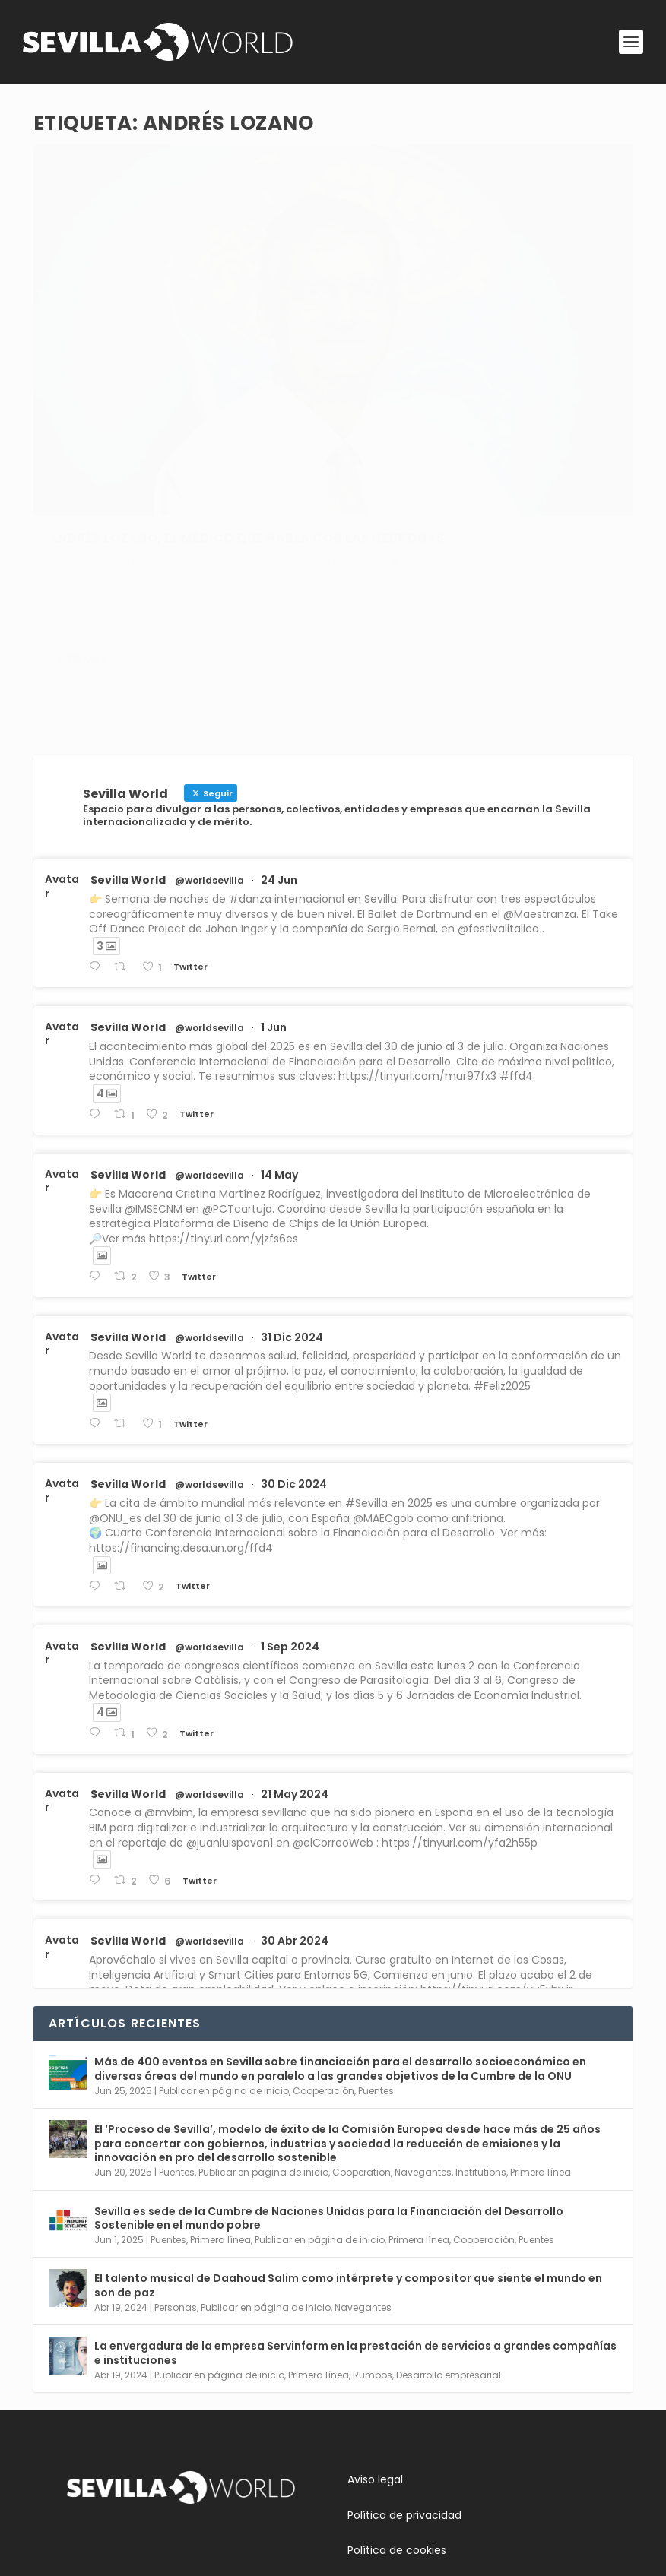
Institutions (480, 2052)
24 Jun (279, 759)
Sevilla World (128, 760)
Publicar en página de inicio (224, 1970)
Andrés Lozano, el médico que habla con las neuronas (156, 368)
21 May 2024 (294, 1673)
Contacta (93, 2506)
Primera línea (540, 2052)
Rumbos (263, 400)
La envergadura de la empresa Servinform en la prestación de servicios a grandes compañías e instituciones (355, 2232)
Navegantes (423, 2052)
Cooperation (361, 2052)
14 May (279, 1054)
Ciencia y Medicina (93, 416)
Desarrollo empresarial (448, 2254)
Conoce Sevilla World (123, 2470)
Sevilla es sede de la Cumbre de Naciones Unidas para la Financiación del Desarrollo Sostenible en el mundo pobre (328, 2097)
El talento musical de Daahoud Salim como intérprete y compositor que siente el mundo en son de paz (348, 2164)
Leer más (82, 567)
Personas (218, 400)
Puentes (376, 1970)
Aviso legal (375, 2359)
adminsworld (97, 400)
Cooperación (323, 1970)
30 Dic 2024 (294, 1364)
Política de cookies (396, 2430)
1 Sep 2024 (290, 1526)
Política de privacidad (404, 2394)
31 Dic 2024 (292, 1216)
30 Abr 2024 (294, 1820)
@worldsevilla (209, 761)
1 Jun (274, 907)
